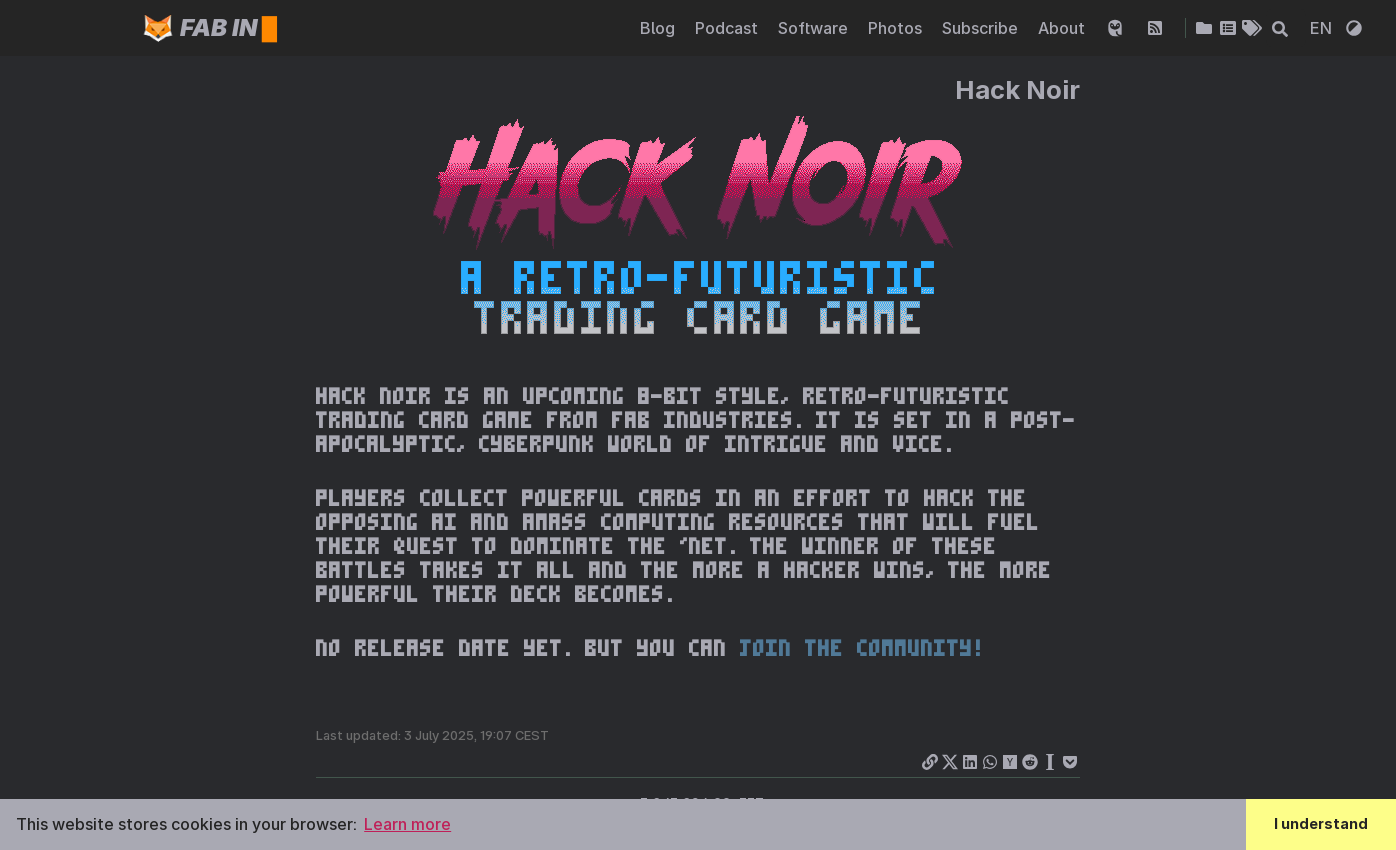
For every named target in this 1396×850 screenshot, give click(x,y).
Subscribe (982, 28)
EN (1323, 28)
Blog (659, 28)
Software (815, 28)
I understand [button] (1321, 823)
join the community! (861, 648)
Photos (897, 28)
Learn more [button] (407, 824)
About (1063, 28)
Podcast (728, 28)
